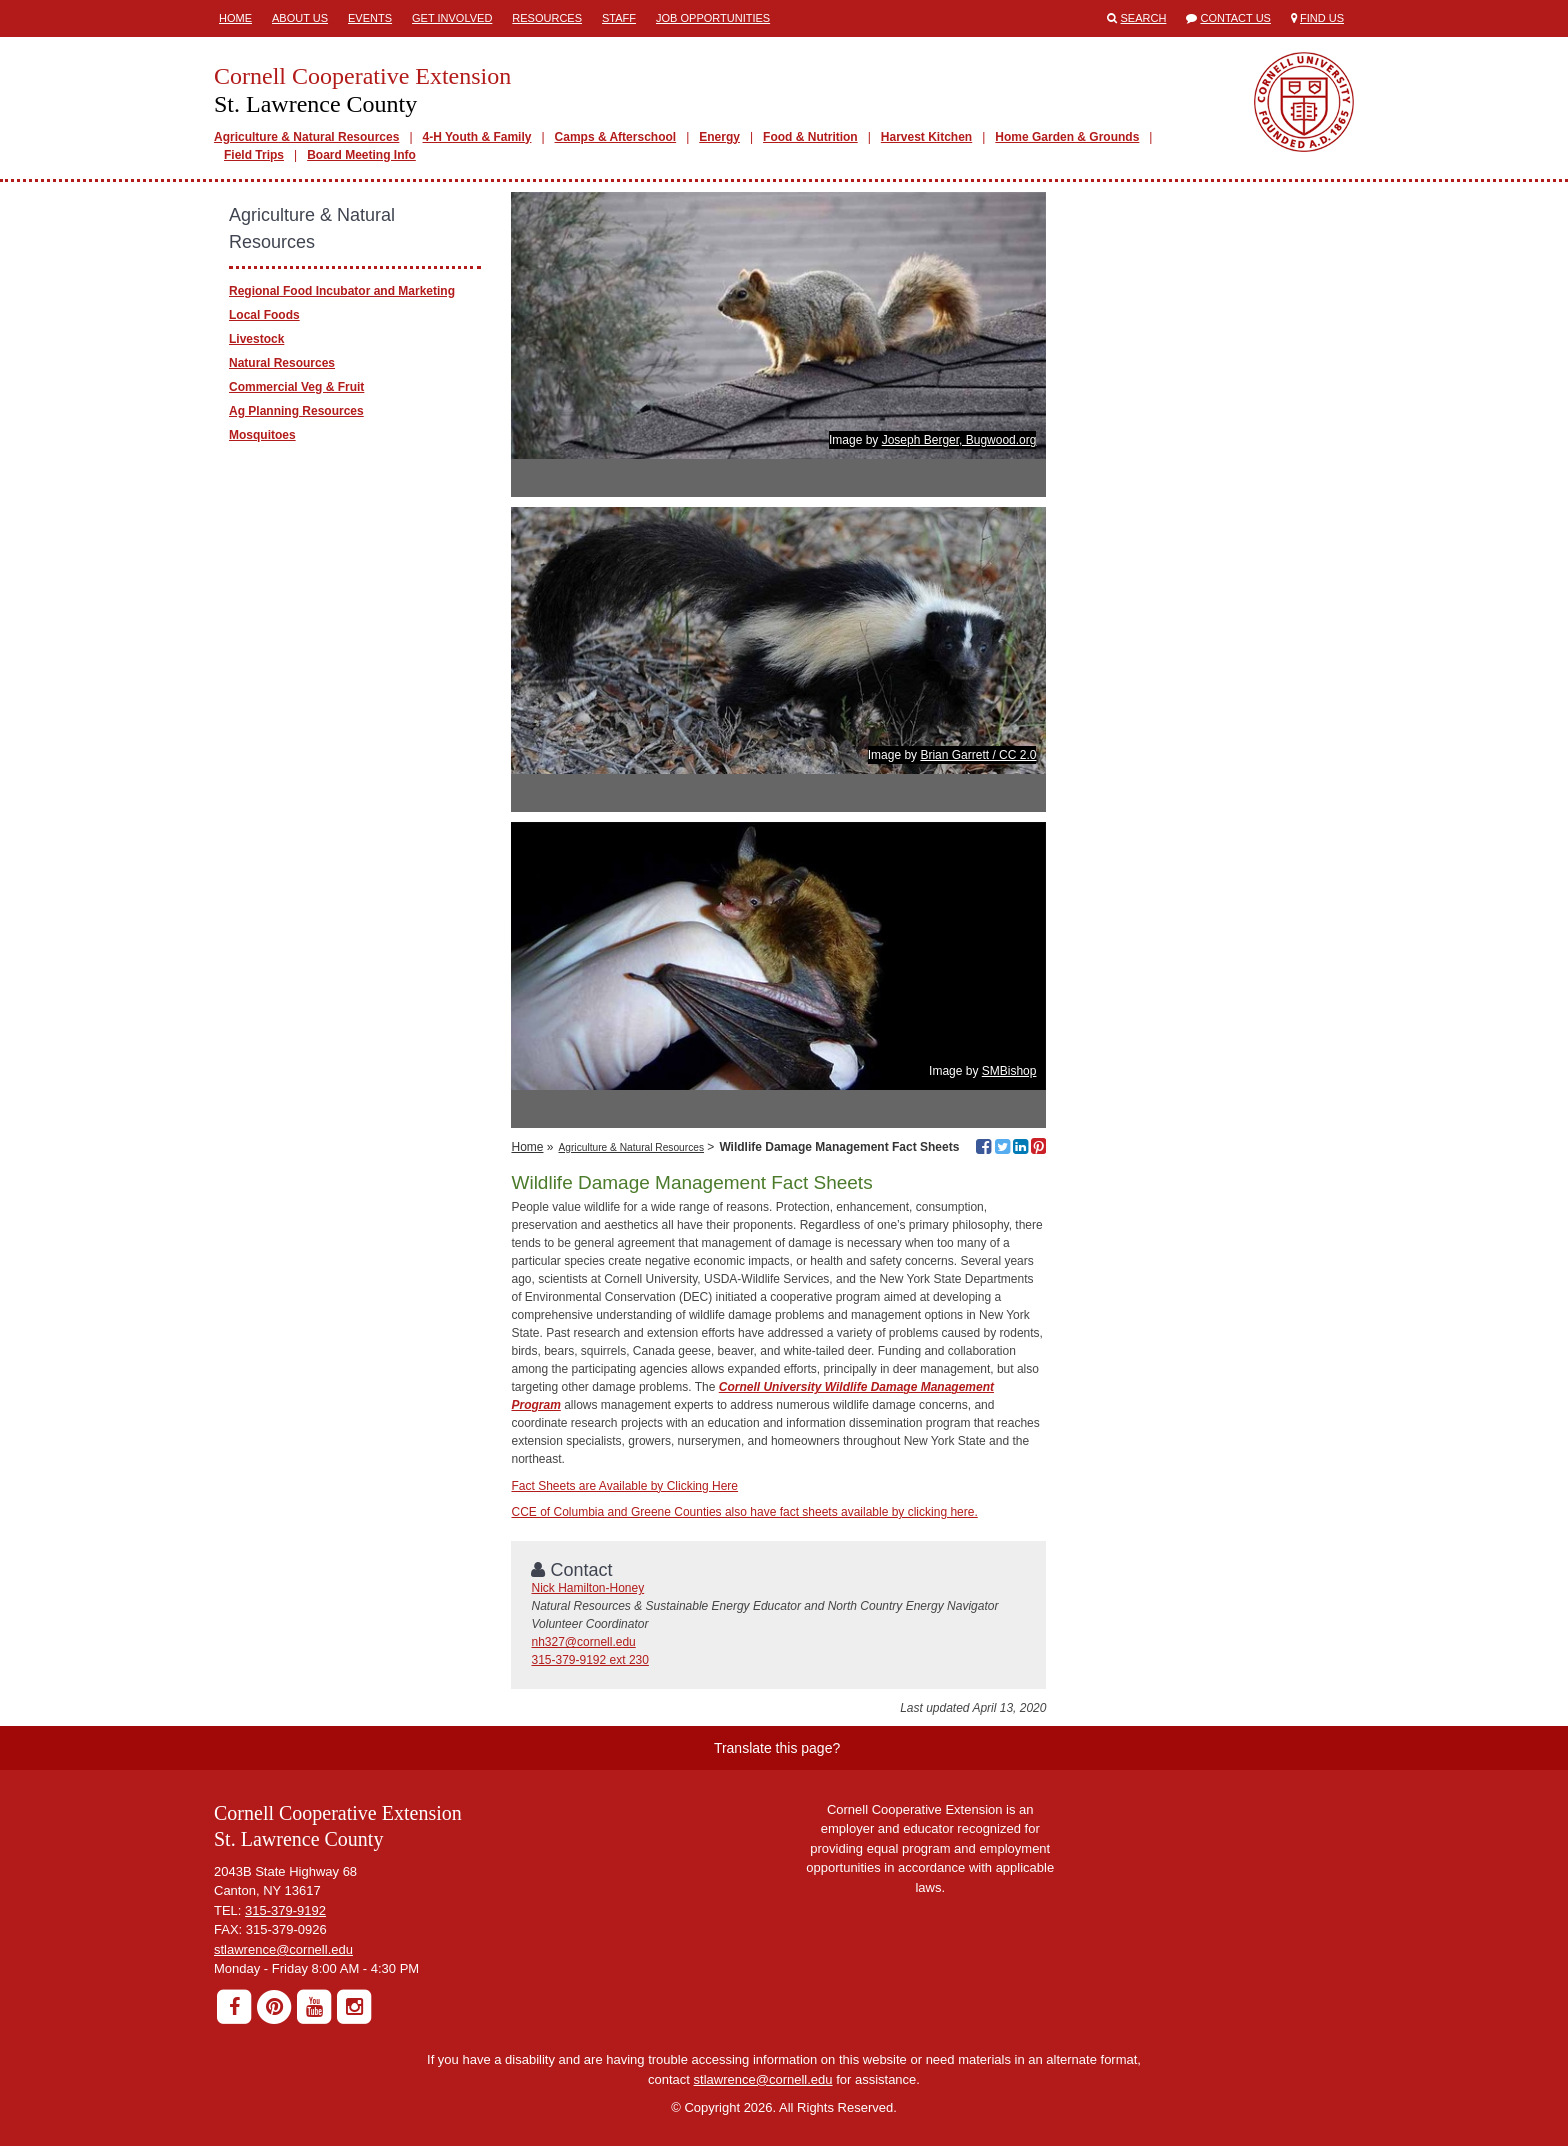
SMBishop (1009, 1071)
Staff (619, 18)
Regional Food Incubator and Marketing (342, 291)
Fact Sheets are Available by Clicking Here (624, 1486)
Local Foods (264, 315)
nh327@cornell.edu (583, 1642)
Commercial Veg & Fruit (296, 387)
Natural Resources (282, 363)
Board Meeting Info (361, 155)
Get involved (452, 18)
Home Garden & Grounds (1067, 137)
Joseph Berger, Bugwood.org (959, 440)
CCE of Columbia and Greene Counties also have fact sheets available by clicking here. (744, 1512)
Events (370, 18)
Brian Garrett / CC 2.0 (978, 755)
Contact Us (1235, 18)
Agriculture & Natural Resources (306, 137)
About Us (300, 18)
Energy (719, 137)
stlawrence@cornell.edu (283, 1949)
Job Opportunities (713, 18)
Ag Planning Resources (296, 411)
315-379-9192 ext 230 (589, 1660)
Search (1144, 18)
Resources (547, 18)
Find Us (1322, 18)
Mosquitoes (262, 435)
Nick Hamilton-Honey (587, 1588)
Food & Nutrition (810, 137)
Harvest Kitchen (926, 137)
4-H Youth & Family (477, 137)
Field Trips (254, 155)
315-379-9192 (285, 1910)
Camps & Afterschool (616, 137)
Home (235, 18)
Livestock (256, 339)
